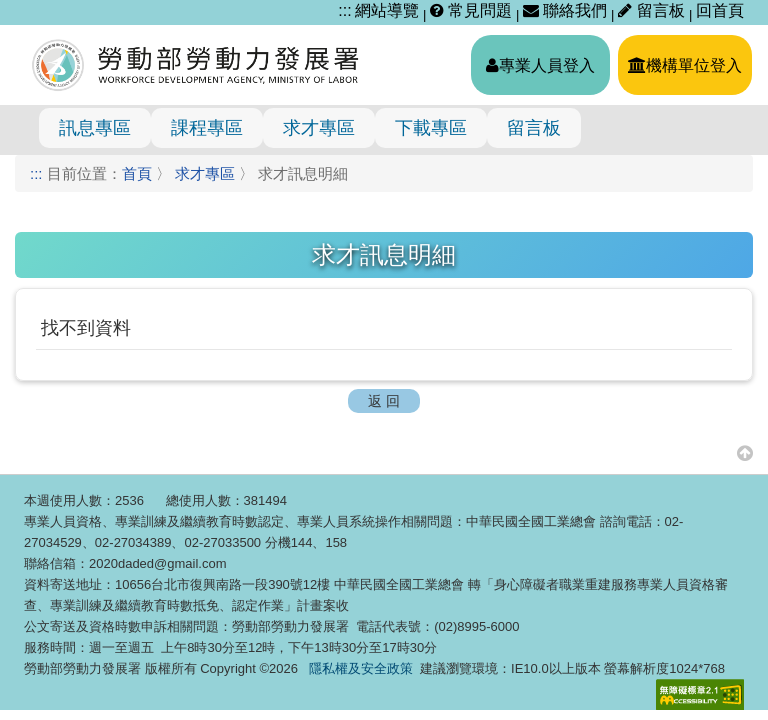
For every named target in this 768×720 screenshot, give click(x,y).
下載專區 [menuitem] (431, 128)
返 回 (384, 401)
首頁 (137, 173)
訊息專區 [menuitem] (95, 128)
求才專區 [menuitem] (319, 128)
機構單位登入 (685, 65)
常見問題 (471, 10)
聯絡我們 (565, 10)
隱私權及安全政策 (361, 668)
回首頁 (720, 10)
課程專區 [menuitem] (207, 128)
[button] (745, 452)
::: (344, 10)
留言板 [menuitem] (534, 128)
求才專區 (205, 173)
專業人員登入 (540, 65)
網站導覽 (387, 10)
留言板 (653, 10)
